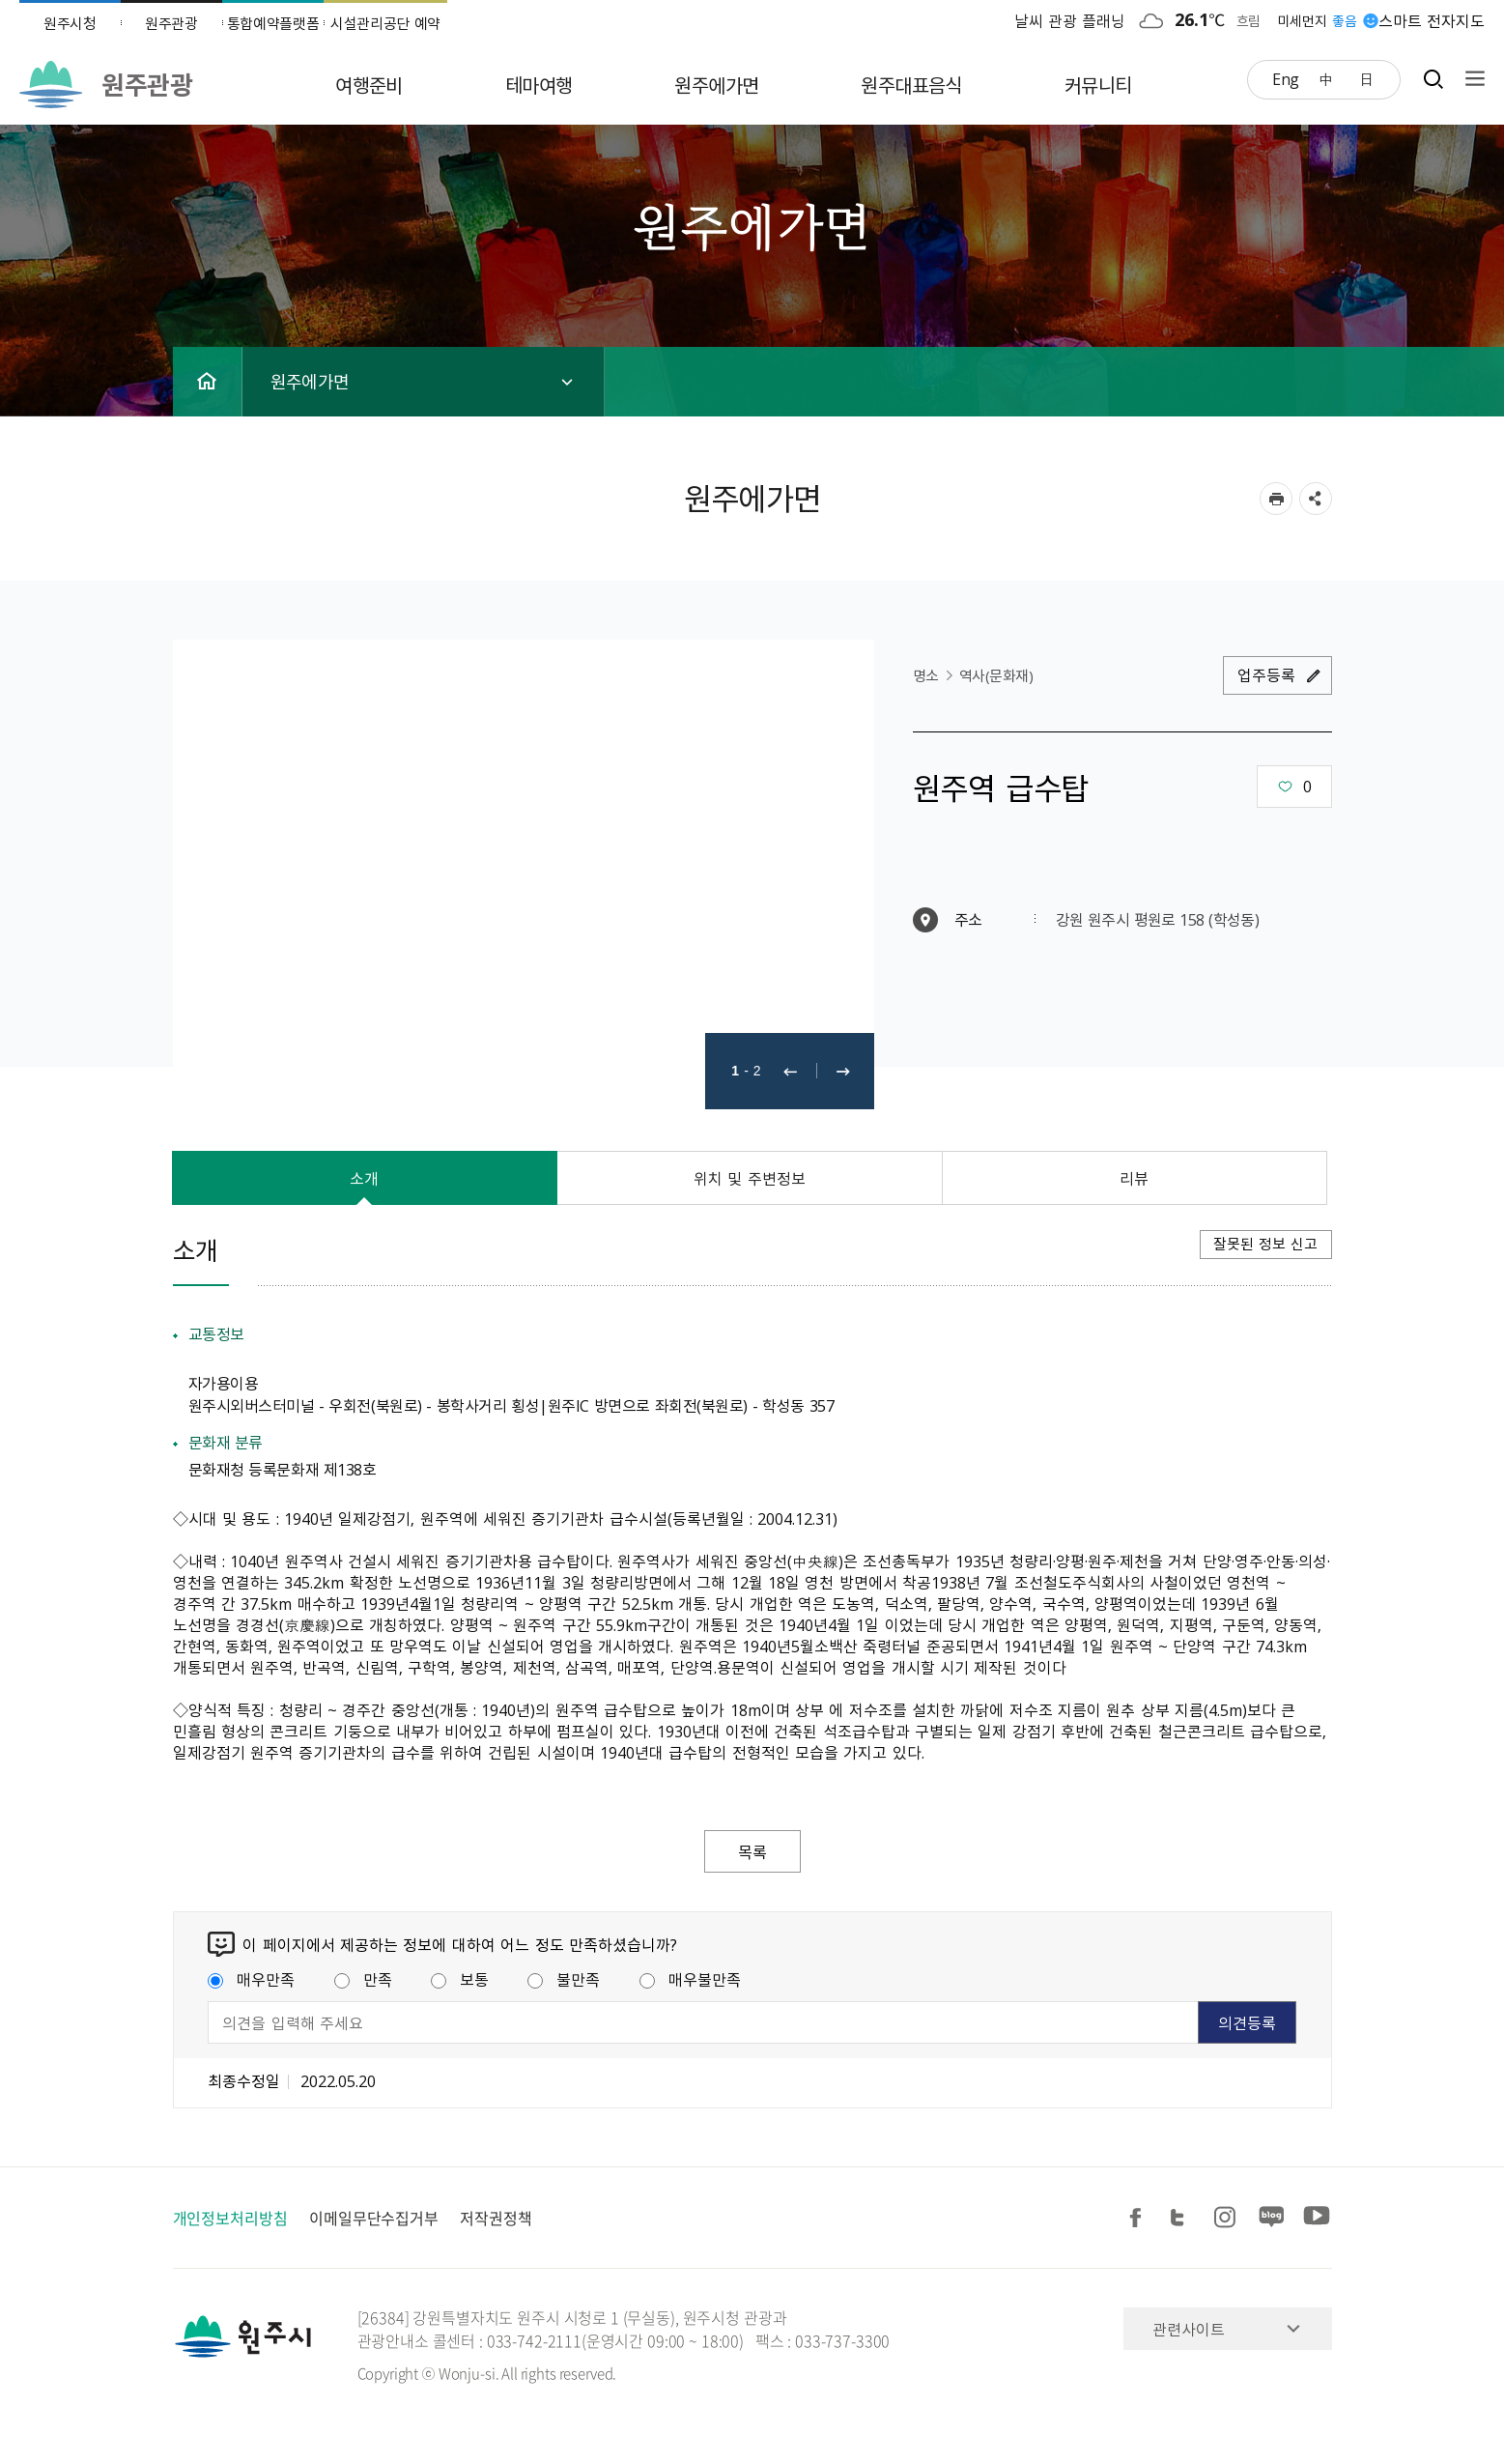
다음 (843, 1071)
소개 (364, 1177)
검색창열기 (1433, 79)
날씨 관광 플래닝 (1070, 20)
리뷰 (1134, 1177)
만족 (363, 1979)
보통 (460, 1979)
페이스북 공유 (1138, 2218)
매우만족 (251, 1979)
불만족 (563, 1979)
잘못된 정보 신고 (1265, 1243)
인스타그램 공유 (1227, 2218)
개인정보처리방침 (230, 2217)
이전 (790, 1071)
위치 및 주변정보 (750, 1177)
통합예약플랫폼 (273, 23)
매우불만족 (690, 1979)
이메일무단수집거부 (374, 2217)
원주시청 (70, 23)
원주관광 (171, 23)
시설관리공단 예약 (385, 23)
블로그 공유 (1272, 2218)
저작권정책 (496, 2217)
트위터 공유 (1183, 2218)
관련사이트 (1188, 2328)
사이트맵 (1470, 79)
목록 (752, 1851)
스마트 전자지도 (1431, 20)
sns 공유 (1315, 498)
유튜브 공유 (1316, 2218)
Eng (1285, 78)
